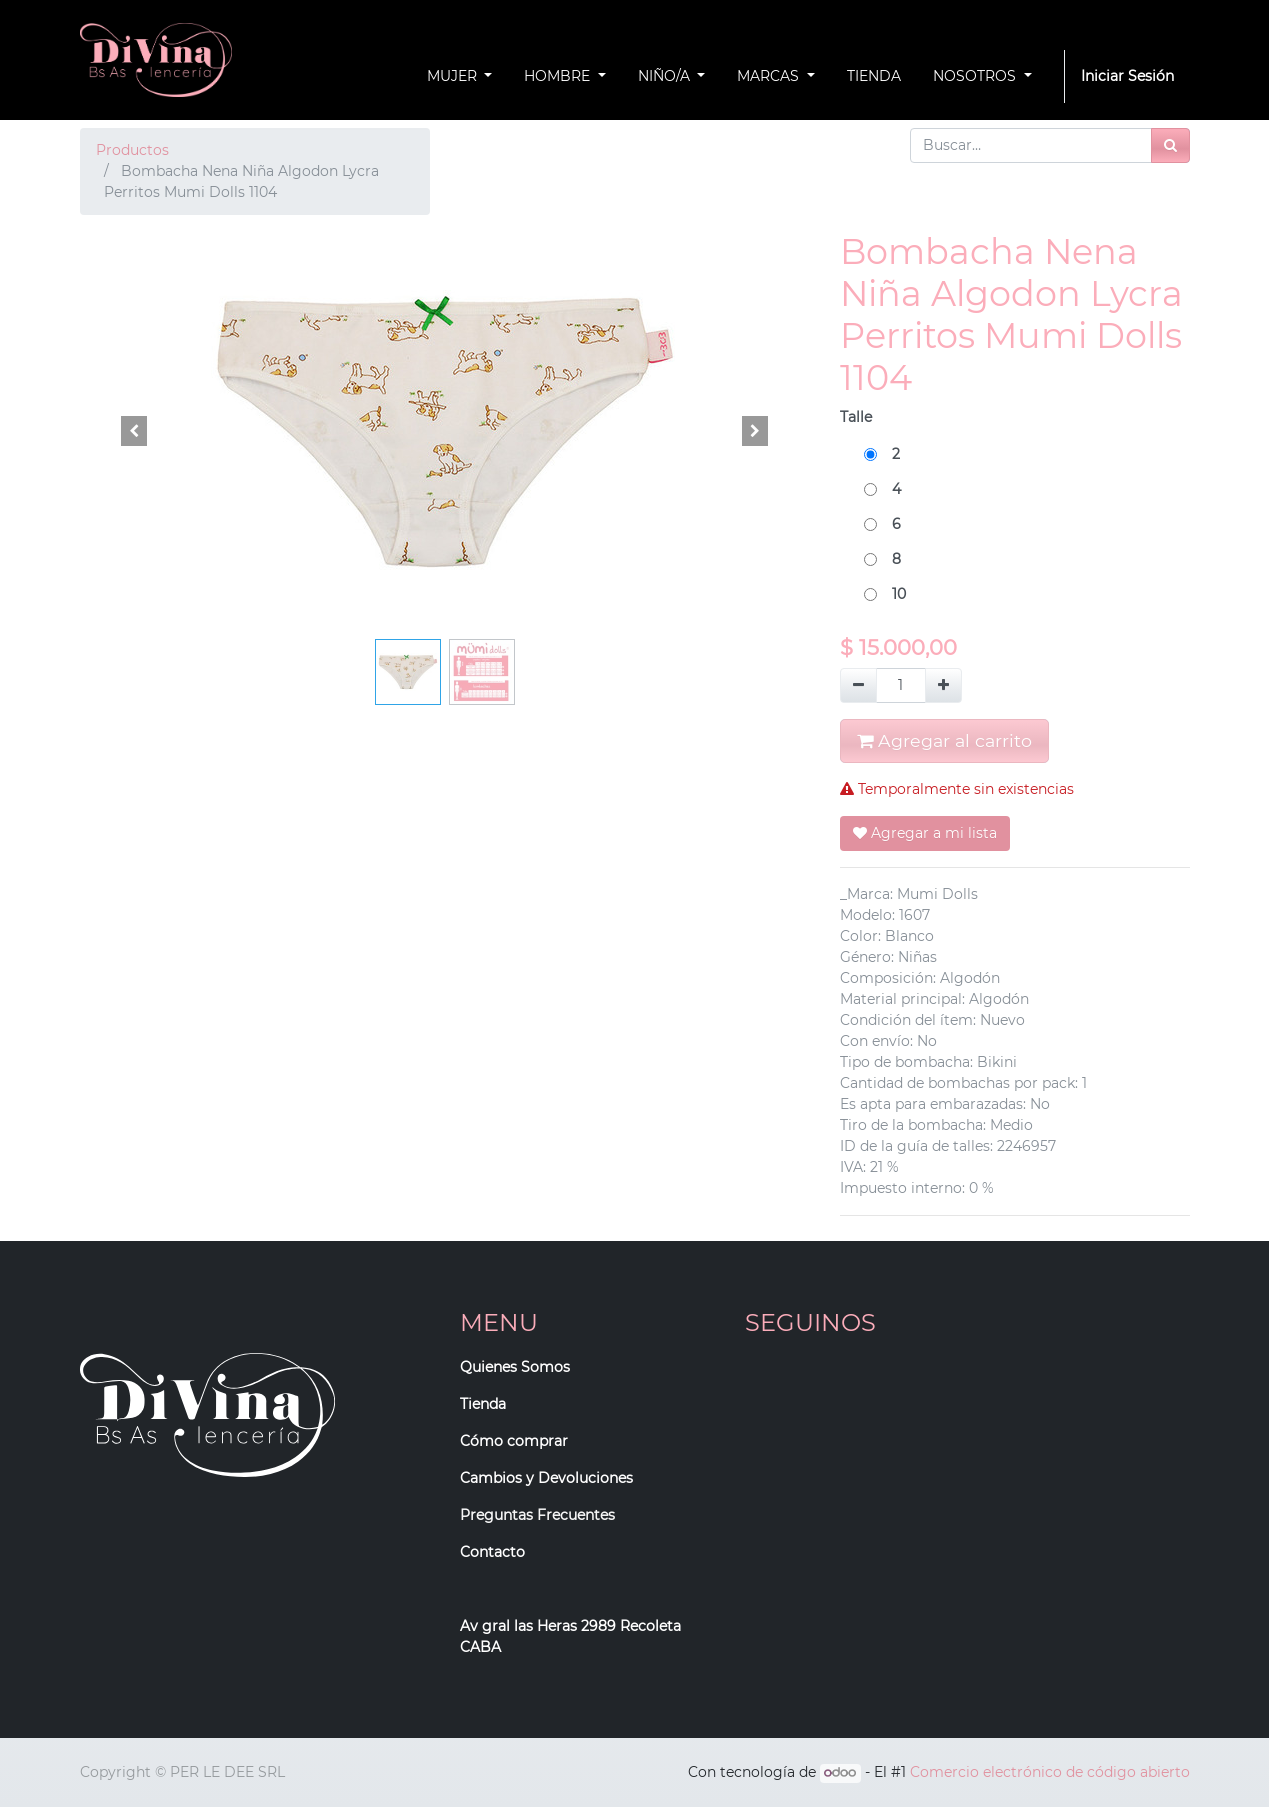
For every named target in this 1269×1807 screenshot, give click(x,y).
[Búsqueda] (1170, 145)
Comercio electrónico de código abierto (1050, 1772)
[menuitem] (874, 76)
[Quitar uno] (858, 685)
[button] (135, 431)
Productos (132, 150)
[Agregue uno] (943, 685)
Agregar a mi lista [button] (925, 833)
